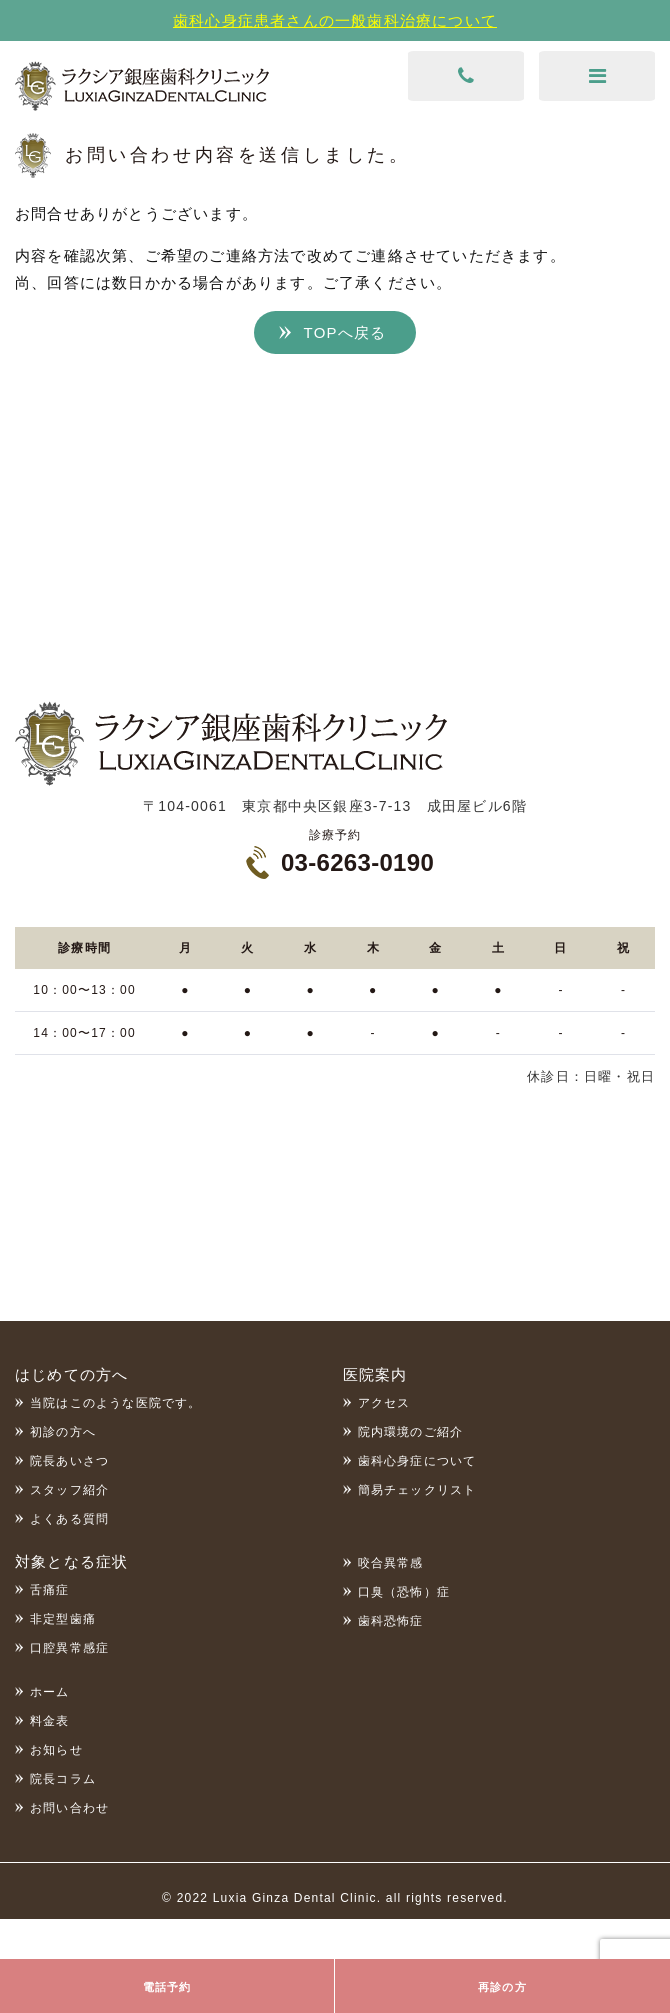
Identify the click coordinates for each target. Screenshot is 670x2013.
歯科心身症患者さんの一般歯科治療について (335, 20)
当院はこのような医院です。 (116, 1403)
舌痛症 (50, 1590)
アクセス (384, 1403)
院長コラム (63, 1779)
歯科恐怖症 (391, 1621)
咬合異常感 (391, 1563)
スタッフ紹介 (69, 1490)
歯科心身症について (417, 1461)
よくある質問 (69, 1519)
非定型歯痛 (63, 1619)
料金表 (50, 1721)
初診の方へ (63, 1432)
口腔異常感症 (69, 1648)
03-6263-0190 (357, 862)
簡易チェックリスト (417, 1490)
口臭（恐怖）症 (404, 1592)
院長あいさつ (69, 1461)
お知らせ (56, 1750)
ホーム (50, 1692)
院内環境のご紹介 (411, 1432)
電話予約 (167, 1987)
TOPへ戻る (345, 332)
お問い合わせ (69, 1808)
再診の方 (502, 1987)
